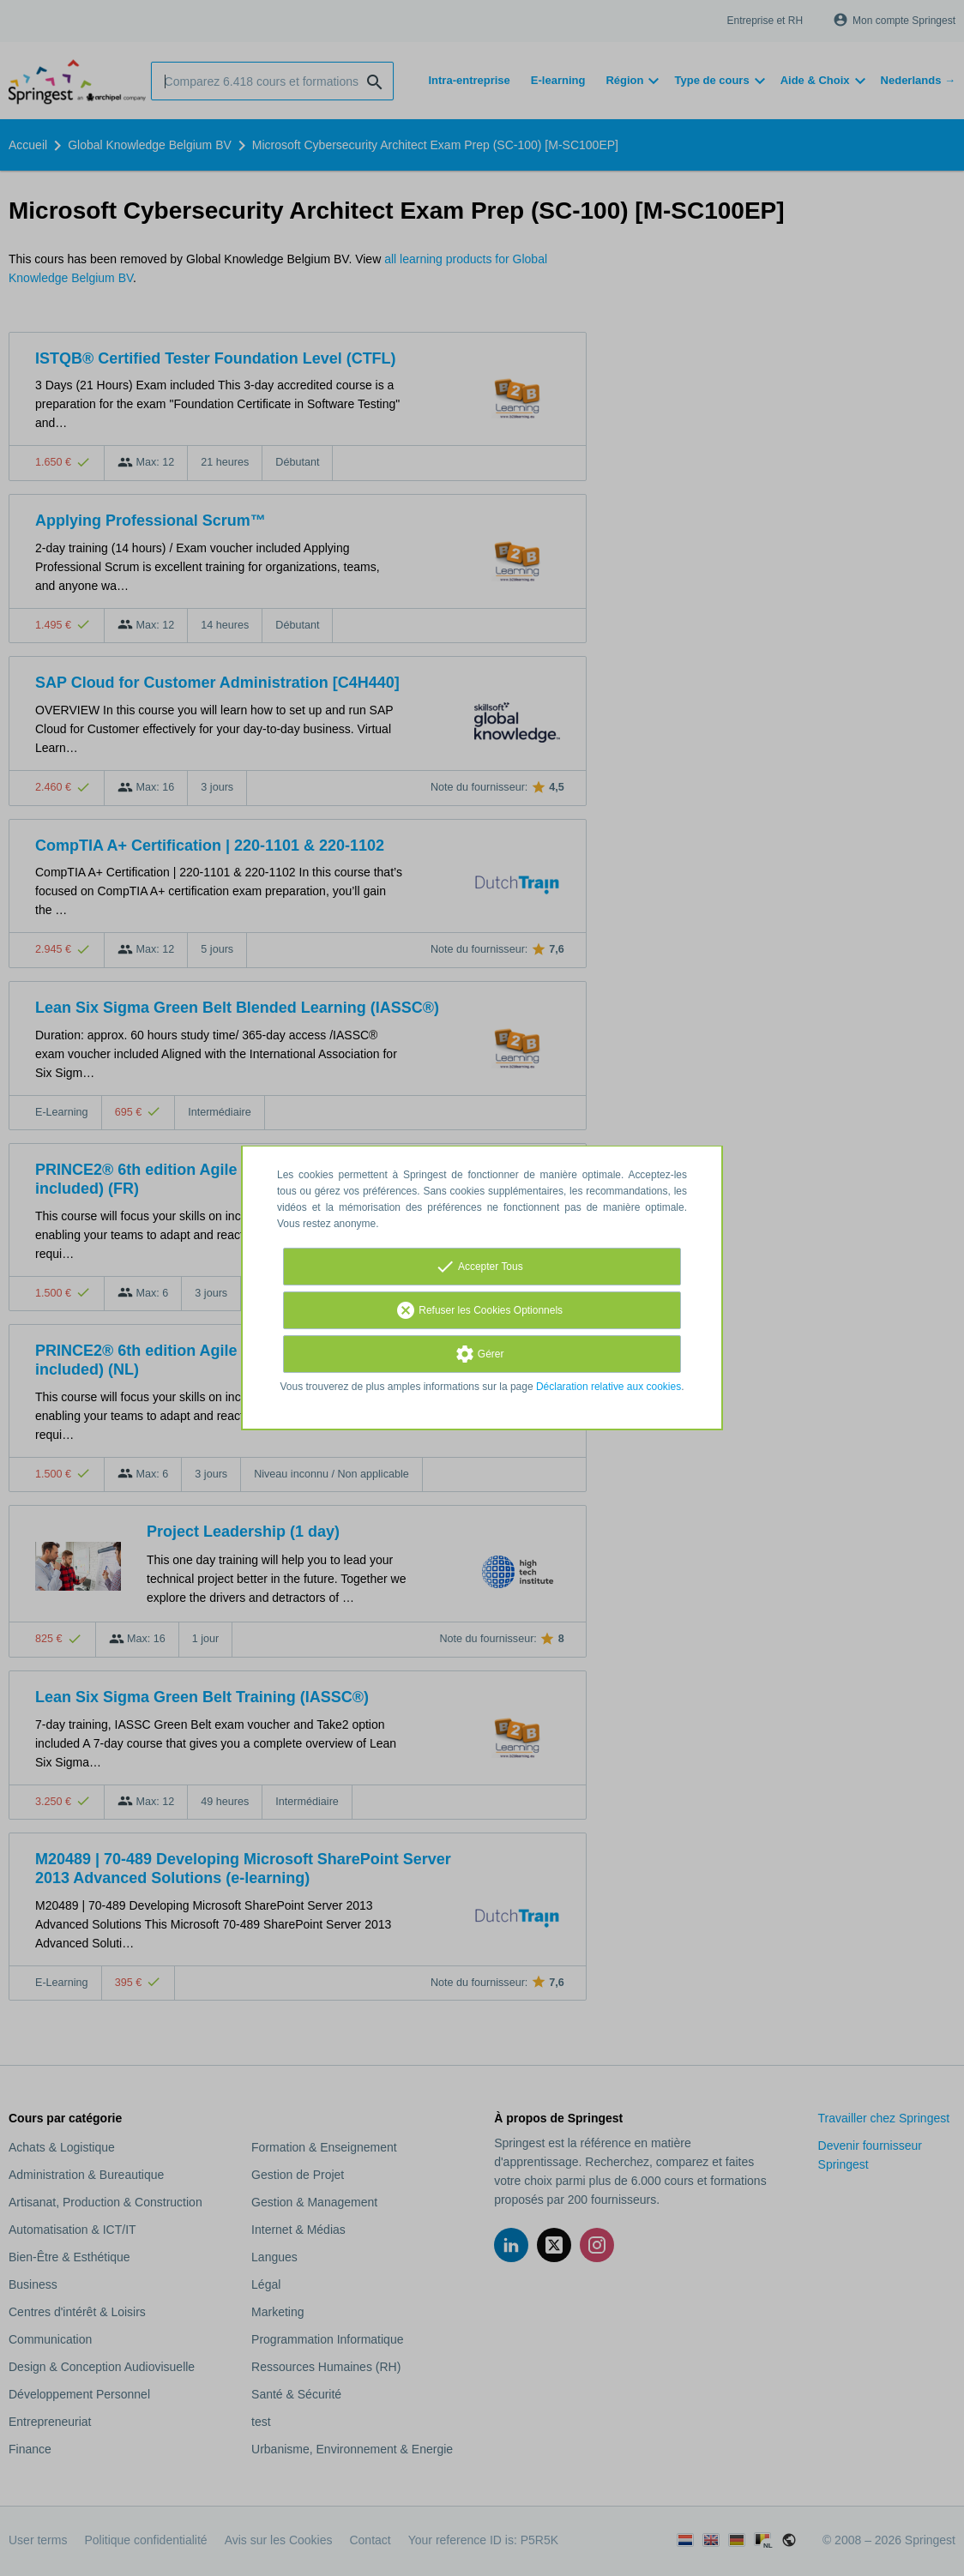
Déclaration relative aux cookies (608, 1387)
